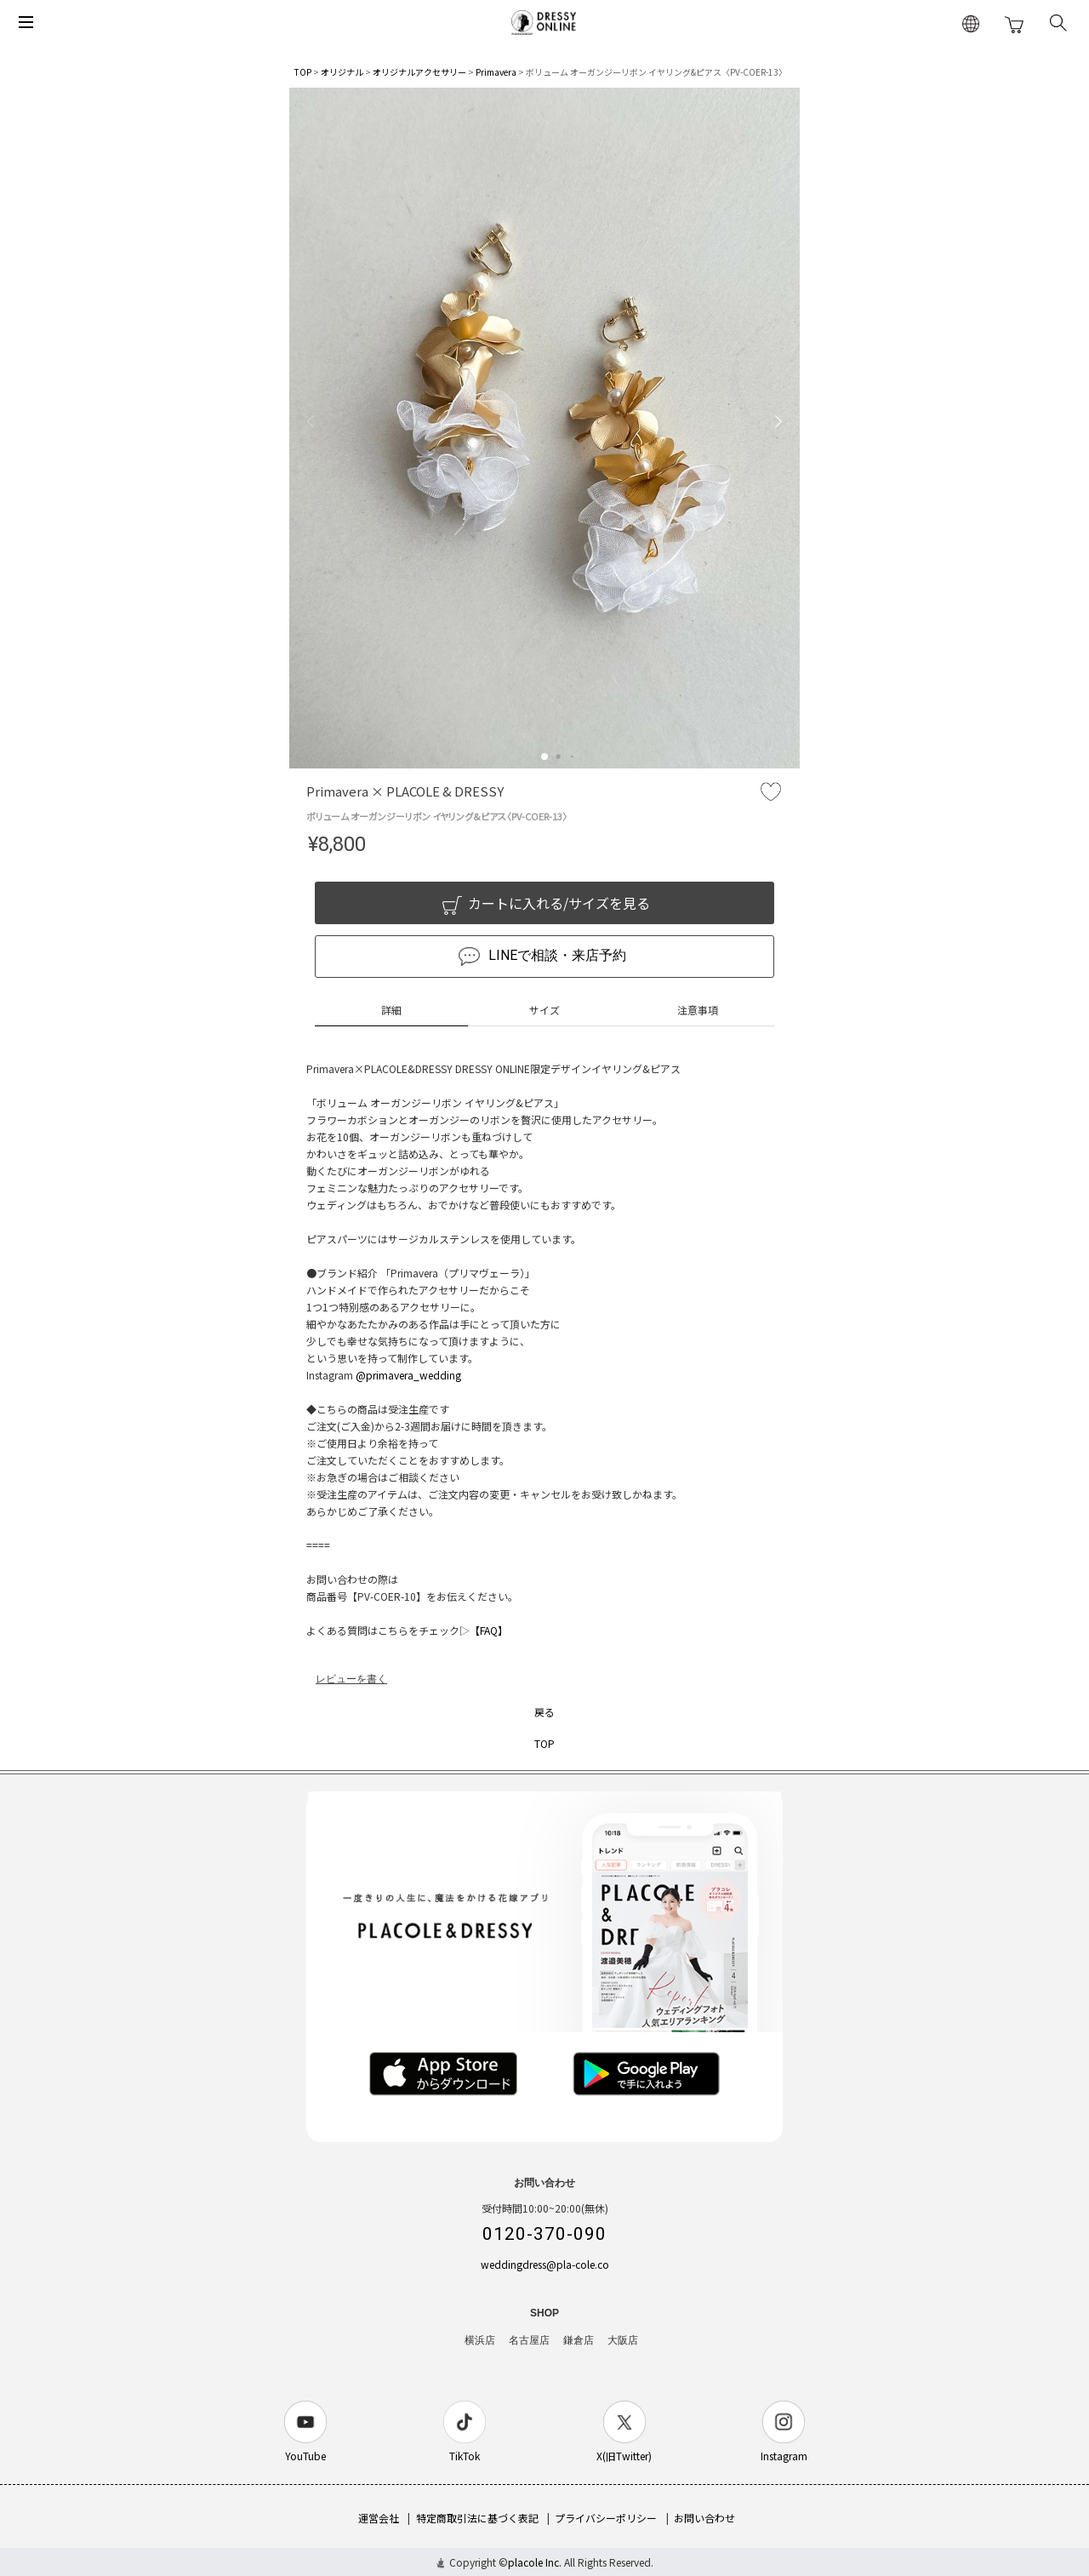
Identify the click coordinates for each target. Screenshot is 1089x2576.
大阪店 (622, 2340)
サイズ (544, 1009)
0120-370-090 (544, 2234)
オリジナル (342, 72)
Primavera (496, 72)
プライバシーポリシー (606, 2517)
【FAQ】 (489, 1630)
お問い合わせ (704, 2517)
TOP (302, 72)
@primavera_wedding (408, 1375)
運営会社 (378, 2517)
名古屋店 (529, 2340)
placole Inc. (535, 2562)
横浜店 (480, 2340)
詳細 (391, 1009)
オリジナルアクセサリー (419, 72)
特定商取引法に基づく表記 (477, 2517)
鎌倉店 (578, 2340)
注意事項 (697, 1009)
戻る (544, 1712)
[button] (544, 756)
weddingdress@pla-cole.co (545, 2264)
